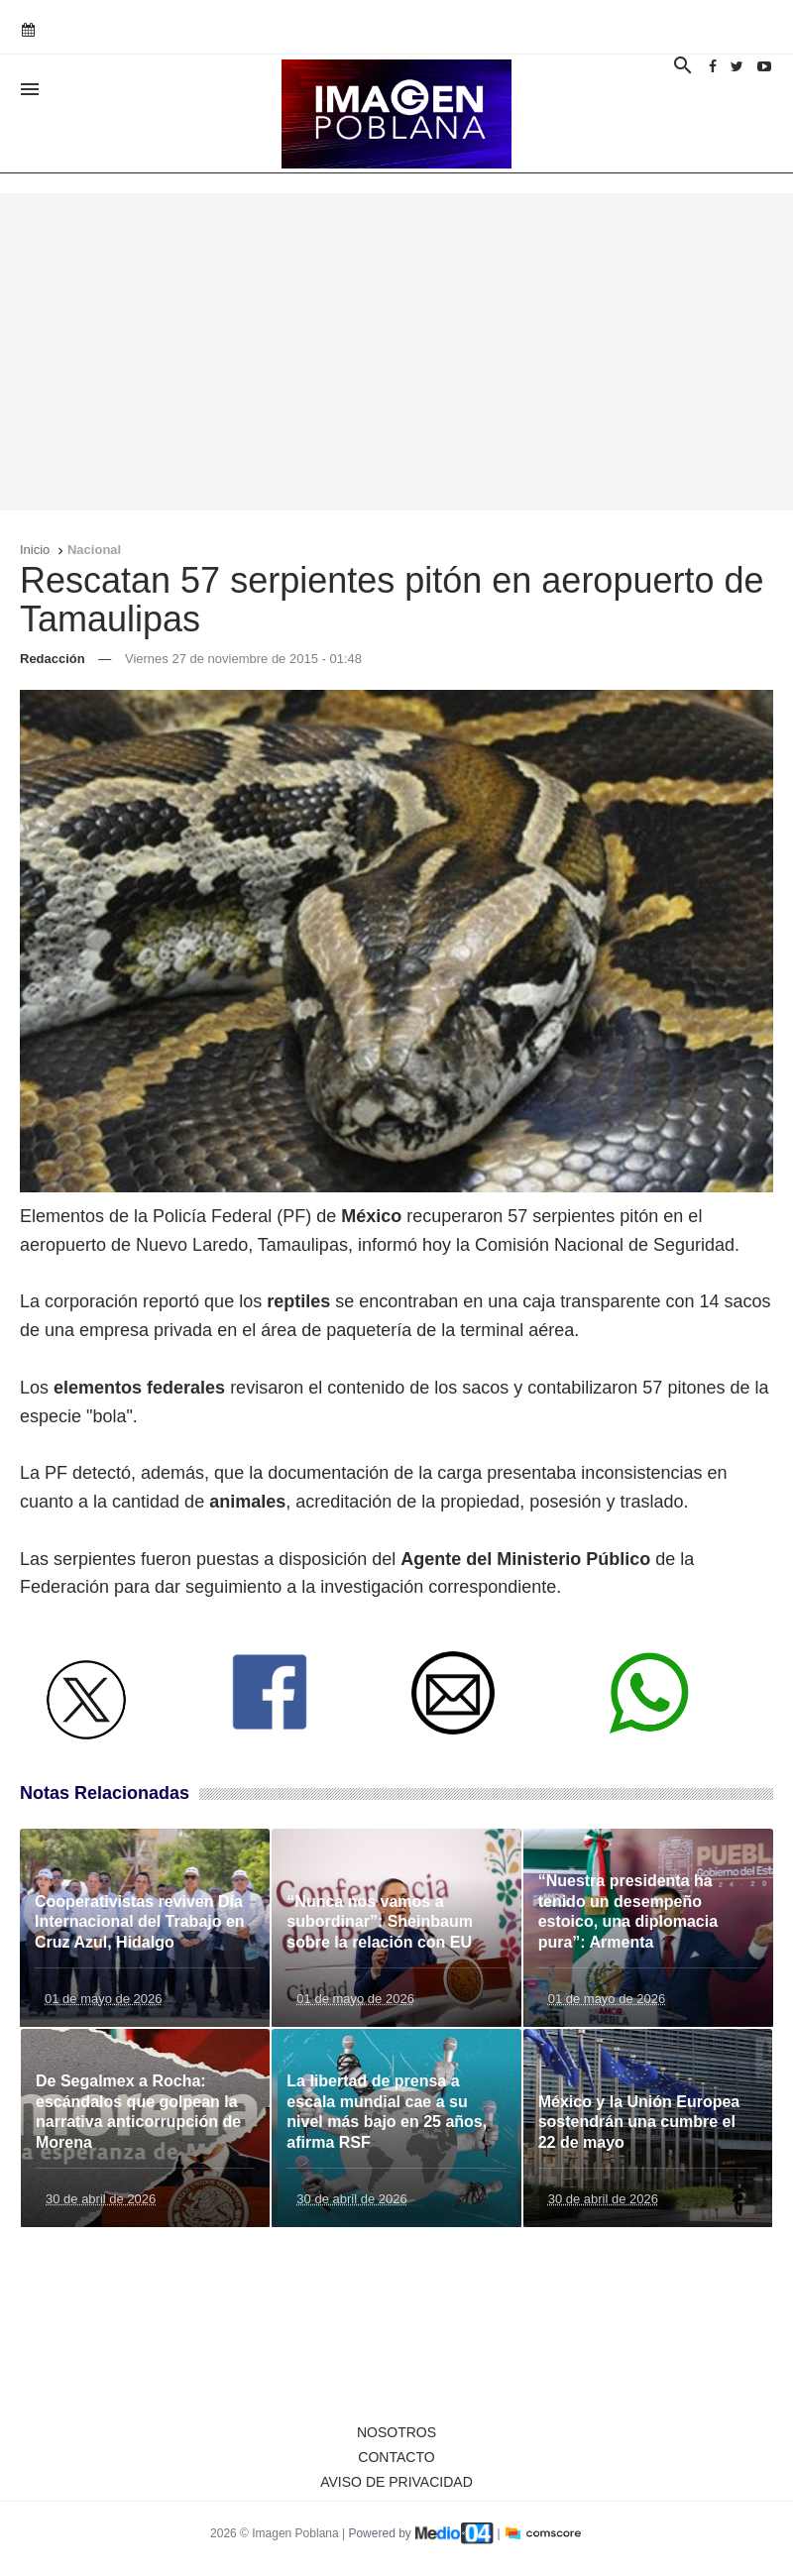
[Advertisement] (396, 352)
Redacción (52, 658)
